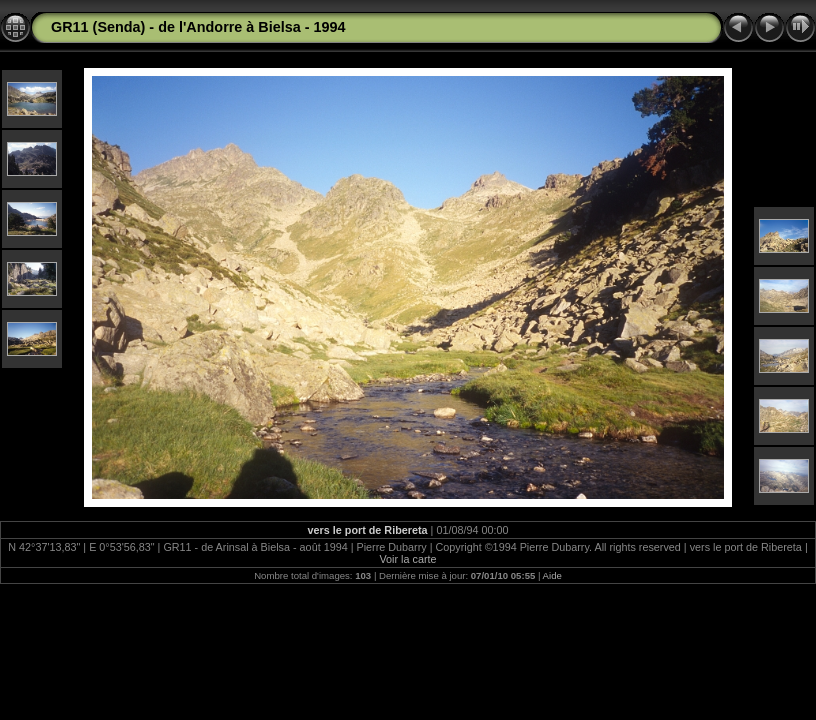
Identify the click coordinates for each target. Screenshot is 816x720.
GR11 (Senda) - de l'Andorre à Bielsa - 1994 (198, 27)
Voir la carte (407, 559)
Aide (552, 575)
